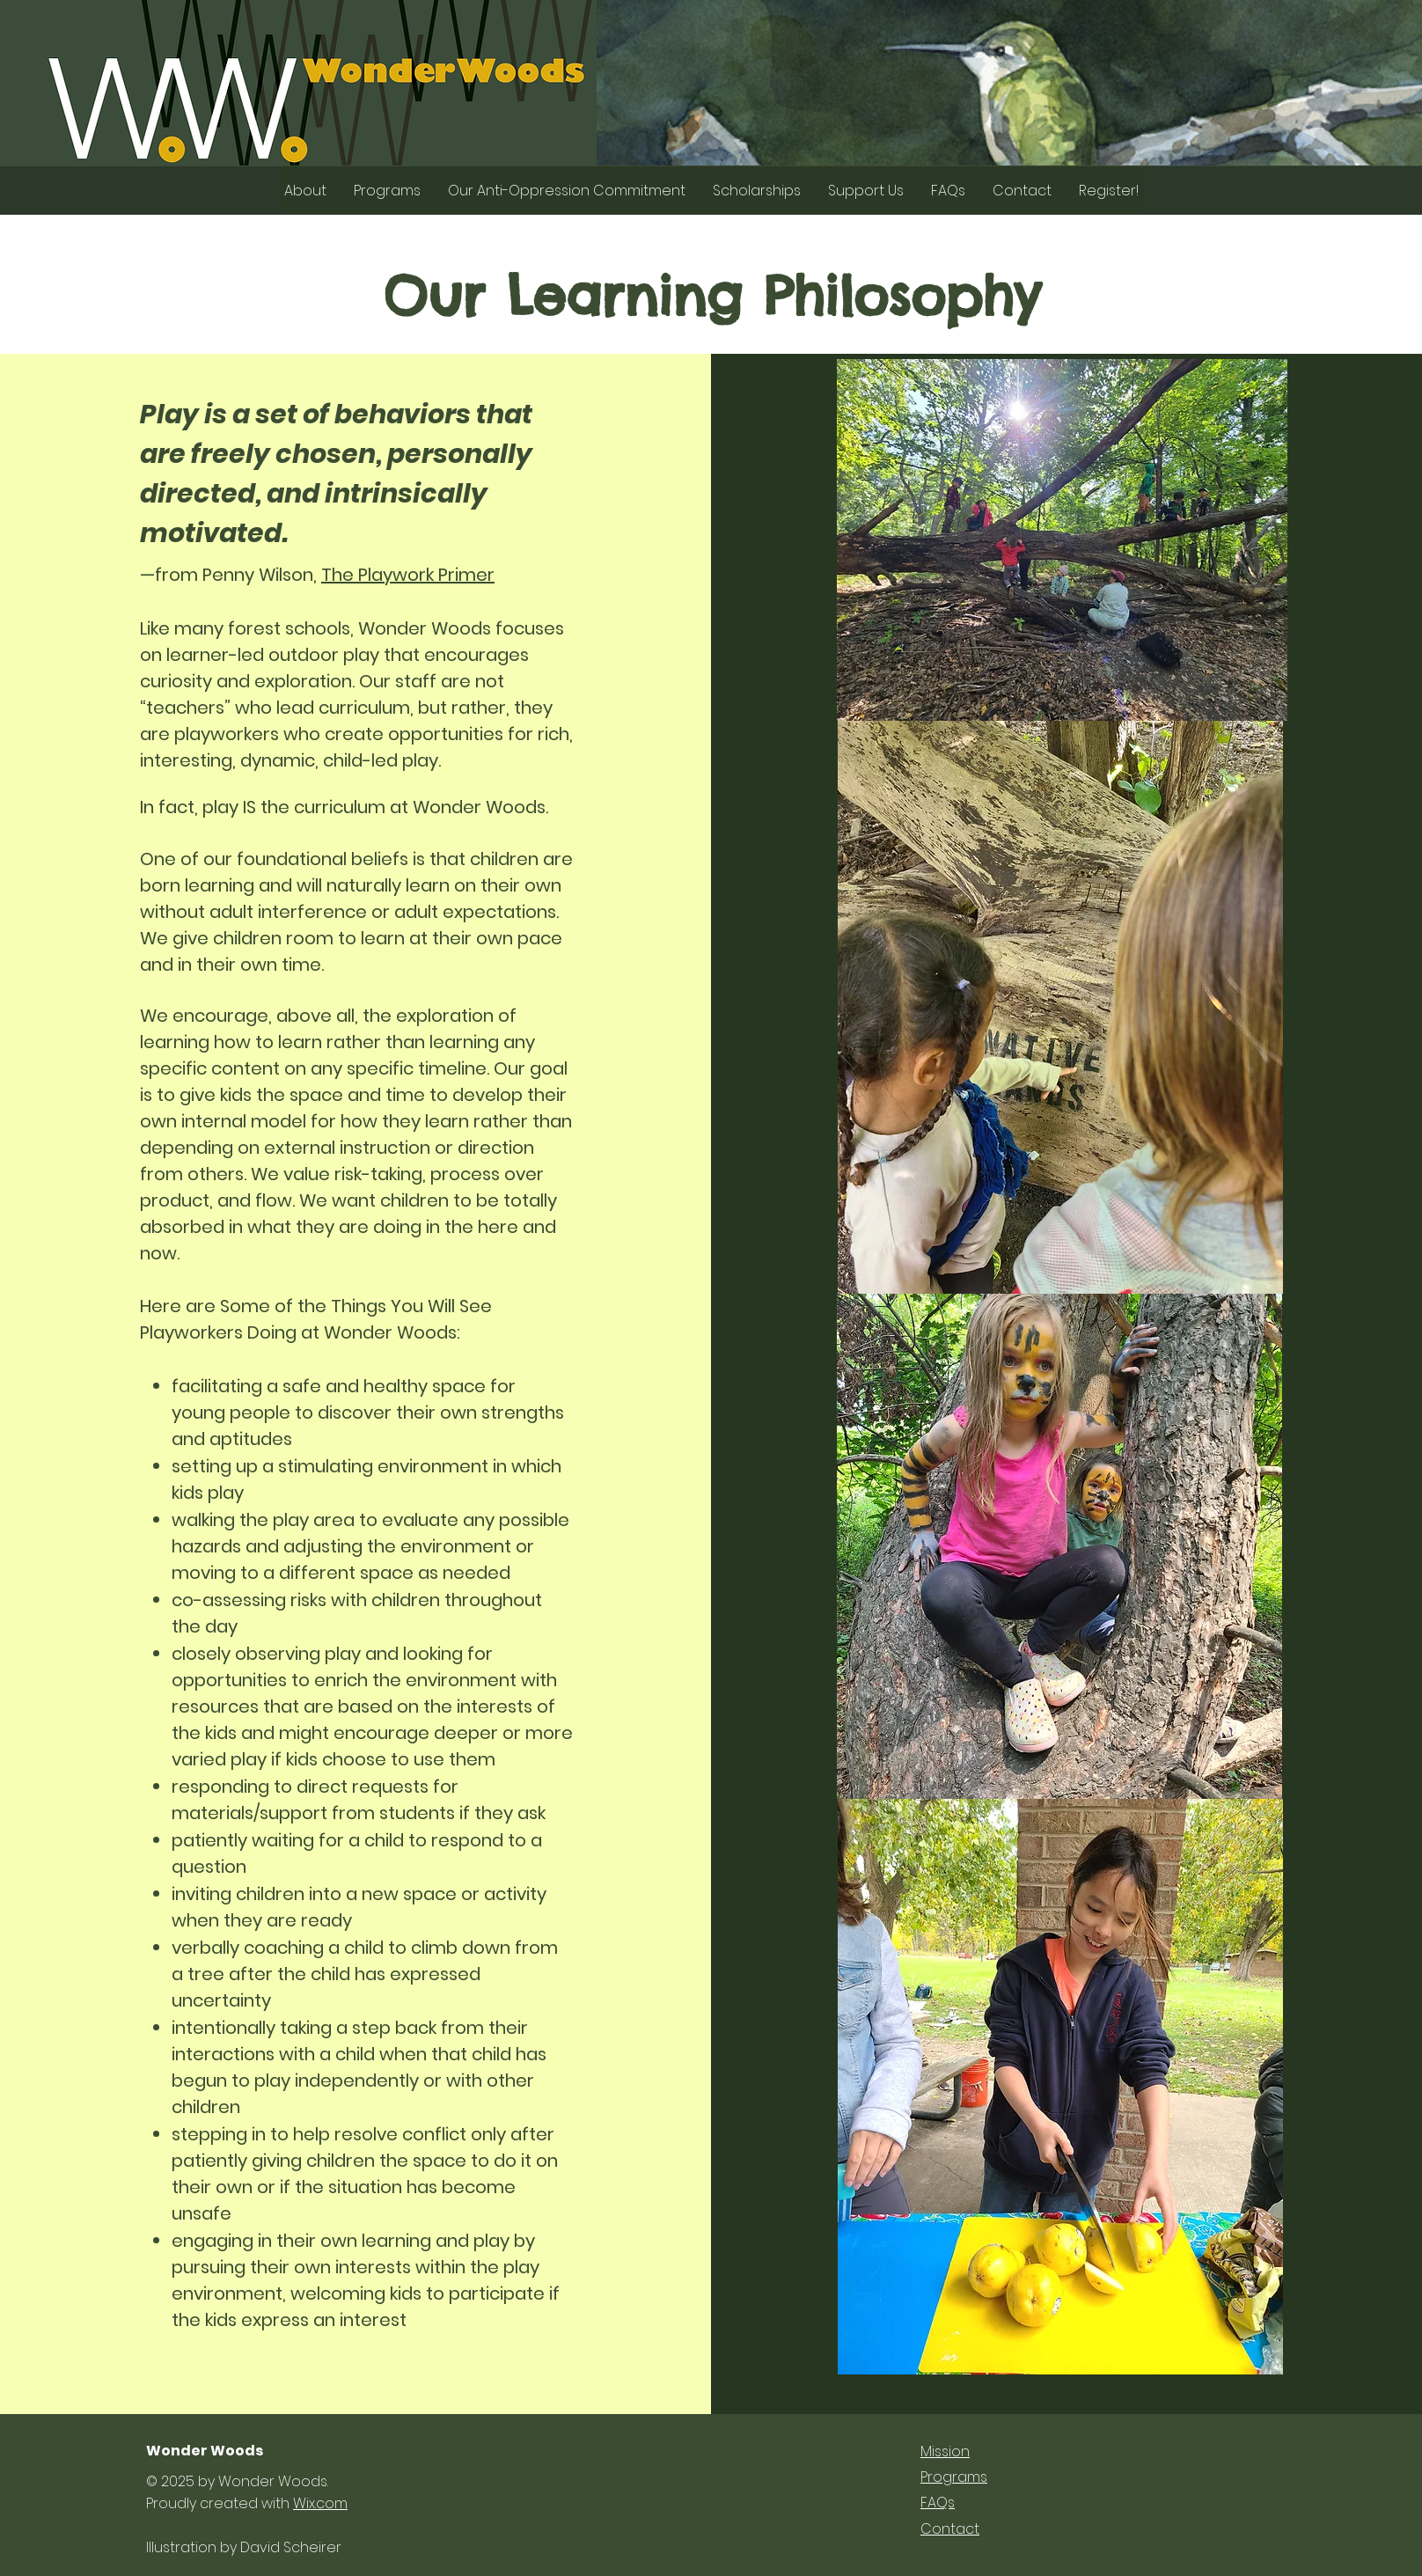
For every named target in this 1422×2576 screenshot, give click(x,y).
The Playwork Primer (408, 574)
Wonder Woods (204, 2450)
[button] (305, 190)
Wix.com (320, 2503)
